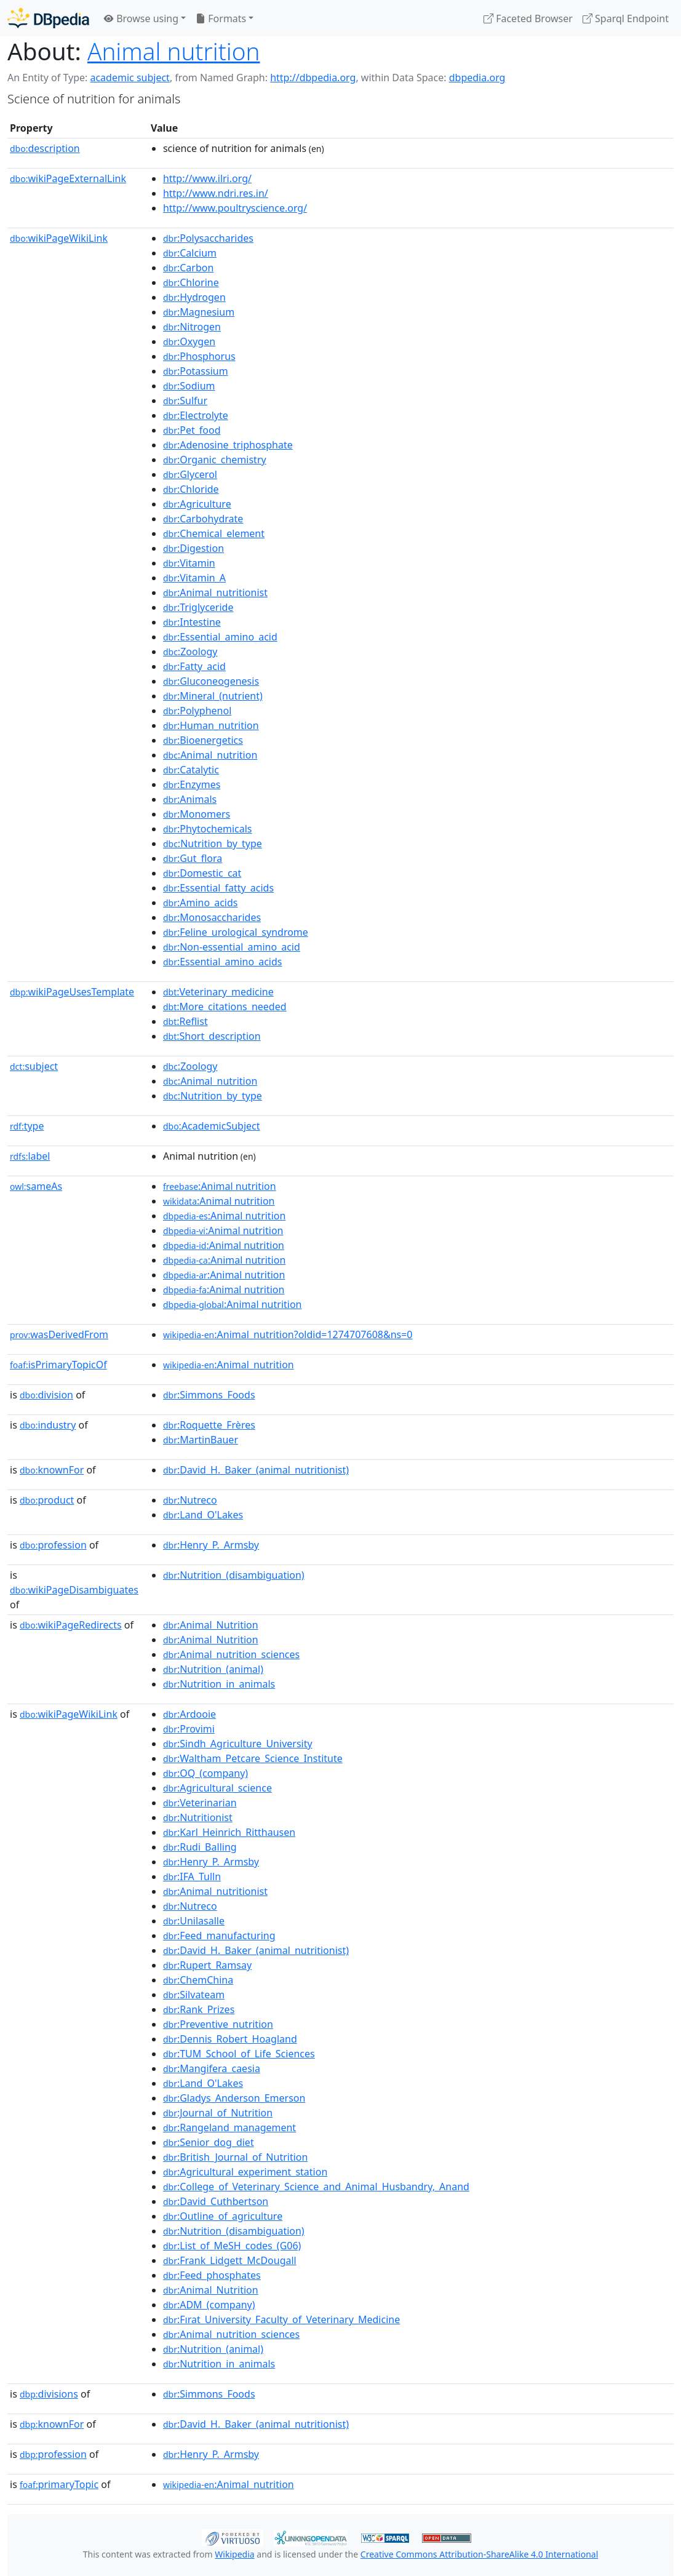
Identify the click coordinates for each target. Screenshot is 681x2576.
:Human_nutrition (211, 725)
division (46, 1395)
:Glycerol (190, 474)
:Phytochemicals (207, 828)
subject (34, 1066)
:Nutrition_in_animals (219, 1684)
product (47, 1500)
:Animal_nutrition (210, 755)
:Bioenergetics (203, 740)
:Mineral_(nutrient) (213, 696)
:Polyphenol (197, 710)
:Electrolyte (195, 415)
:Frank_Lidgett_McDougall (230, 2260)
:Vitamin (189, 563)
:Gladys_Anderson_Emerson (234, 2098)
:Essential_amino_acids (222, 961)
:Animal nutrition (219, 1186)
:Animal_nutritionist (215, 592)
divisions (49, 2394)
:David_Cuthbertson (215, 2201)
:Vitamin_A (194, 577)
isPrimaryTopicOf (58, 1364)
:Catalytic (191, 769)
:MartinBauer (200, 1439)
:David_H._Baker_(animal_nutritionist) (256, 1470)
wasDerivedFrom (59, 1334)
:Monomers (196, 814)
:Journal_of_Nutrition (218, 2112)
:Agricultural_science (217, 1788)
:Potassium (195, 371)
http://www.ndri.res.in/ (215, 193)
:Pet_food (192, 430)
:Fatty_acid (194, 666)
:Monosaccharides (212, 917)
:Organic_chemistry (214, 459)
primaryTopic (59, 2484)
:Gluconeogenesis (211, 681)
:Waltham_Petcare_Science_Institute (253, 1758)
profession (53, 1545)
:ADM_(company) (209, 2304)
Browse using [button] (141, 18)
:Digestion (193, 548)
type (27, 1126)
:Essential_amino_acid (220, 637)
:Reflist (185, 1021)
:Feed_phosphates (212, 2275)
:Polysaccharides (208, 238)
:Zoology (190, 651)
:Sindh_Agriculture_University (238, 1743)
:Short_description (212, 1036)
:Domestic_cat (202, 873)
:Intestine (192, 622)
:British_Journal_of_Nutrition (235, 2157)
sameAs (36, 1186)
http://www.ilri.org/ (207, 178)
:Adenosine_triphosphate (228, 445)
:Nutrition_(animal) (213, 1669)
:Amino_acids (200, 902)
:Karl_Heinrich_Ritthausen (229, 1832)
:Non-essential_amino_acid (231, 947)
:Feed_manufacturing (219, 1935)
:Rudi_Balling (200, 1847)
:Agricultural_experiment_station (245, 2172)
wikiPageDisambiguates (74, 1590)
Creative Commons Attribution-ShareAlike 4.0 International (479, 2554)
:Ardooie (189, 1714)
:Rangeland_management (229, 2127)
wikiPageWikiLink (59, 238)
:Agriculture (197, 504)
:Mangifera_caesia (211, 2068)
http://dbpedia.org (313, 77)
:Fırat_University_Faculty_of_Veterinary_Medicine (281, 2319)
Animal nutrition (173, 51)
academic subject (129, 77)
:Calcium (190, 253)
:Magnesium (198, 312)
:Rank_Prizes (198, 2009)
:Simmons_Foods (209, 1395)
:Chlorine (191, 282)
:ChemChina (198, 1980)
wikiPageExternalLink (68, 178)
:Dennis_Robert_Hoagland (230, 2039)
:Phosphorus (199, 356)
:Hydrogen (194, 297)
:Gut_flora (192, 858)
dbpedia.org (477, 77)
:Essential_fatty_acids (218, 888)
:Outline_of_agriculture (222, 2216)
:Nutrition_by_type (212, 843)
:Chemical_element (214, 533)
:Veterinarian (200, 1802)
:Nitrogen (192, 326)
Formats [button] (221, 18)
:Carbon (188, 267)
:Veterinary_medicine (218, 992)
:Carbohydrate (203, 518)
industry (48, 1425)
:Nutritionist (198, 1817)
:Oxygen (189, 341)
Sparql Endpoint (626, 18)
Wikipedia (234, 2554)
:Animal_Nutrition (210, 1625)
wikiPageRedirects (71, 1625)
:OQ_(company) (205, 1773)
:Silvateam (194, 1994)
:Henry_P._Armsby (211, 1545)
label (30, 1156)
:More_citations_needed (225, 1006)
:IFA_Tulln (192, 1876)
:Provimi (189, 1729)
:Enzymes (191, 784)
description (45, 148)
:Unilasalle (194, 1921)
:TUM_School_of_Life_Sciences (239, 2053)
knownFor (52, 1470)
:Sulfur (185, 400)
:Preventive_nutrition (218, 2024)
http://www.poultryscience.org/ (235, 208)
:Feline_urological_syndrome (235, 932)
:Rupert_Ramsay (207, 1965)
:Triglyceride (198, 607)
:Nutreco (190, 1500)
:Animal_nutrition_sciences (231, 1654)
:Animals (190, 799)
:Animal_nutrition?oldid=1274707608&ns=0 (288, 1334)
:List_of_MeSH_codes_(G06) (232, 2245)
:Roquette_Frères (209, 1425)
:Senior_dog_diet (208, 2142)
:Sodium (189, 386)
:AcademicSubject (211, 1126)
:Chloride (191, 489)
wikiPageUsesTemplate (72, 992)
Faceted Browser (528, 18)
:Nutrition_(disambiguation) (234, 1575)
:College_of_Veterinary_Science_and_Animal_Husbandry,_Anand (316, 2186)
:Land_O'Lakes (203, 1514)
